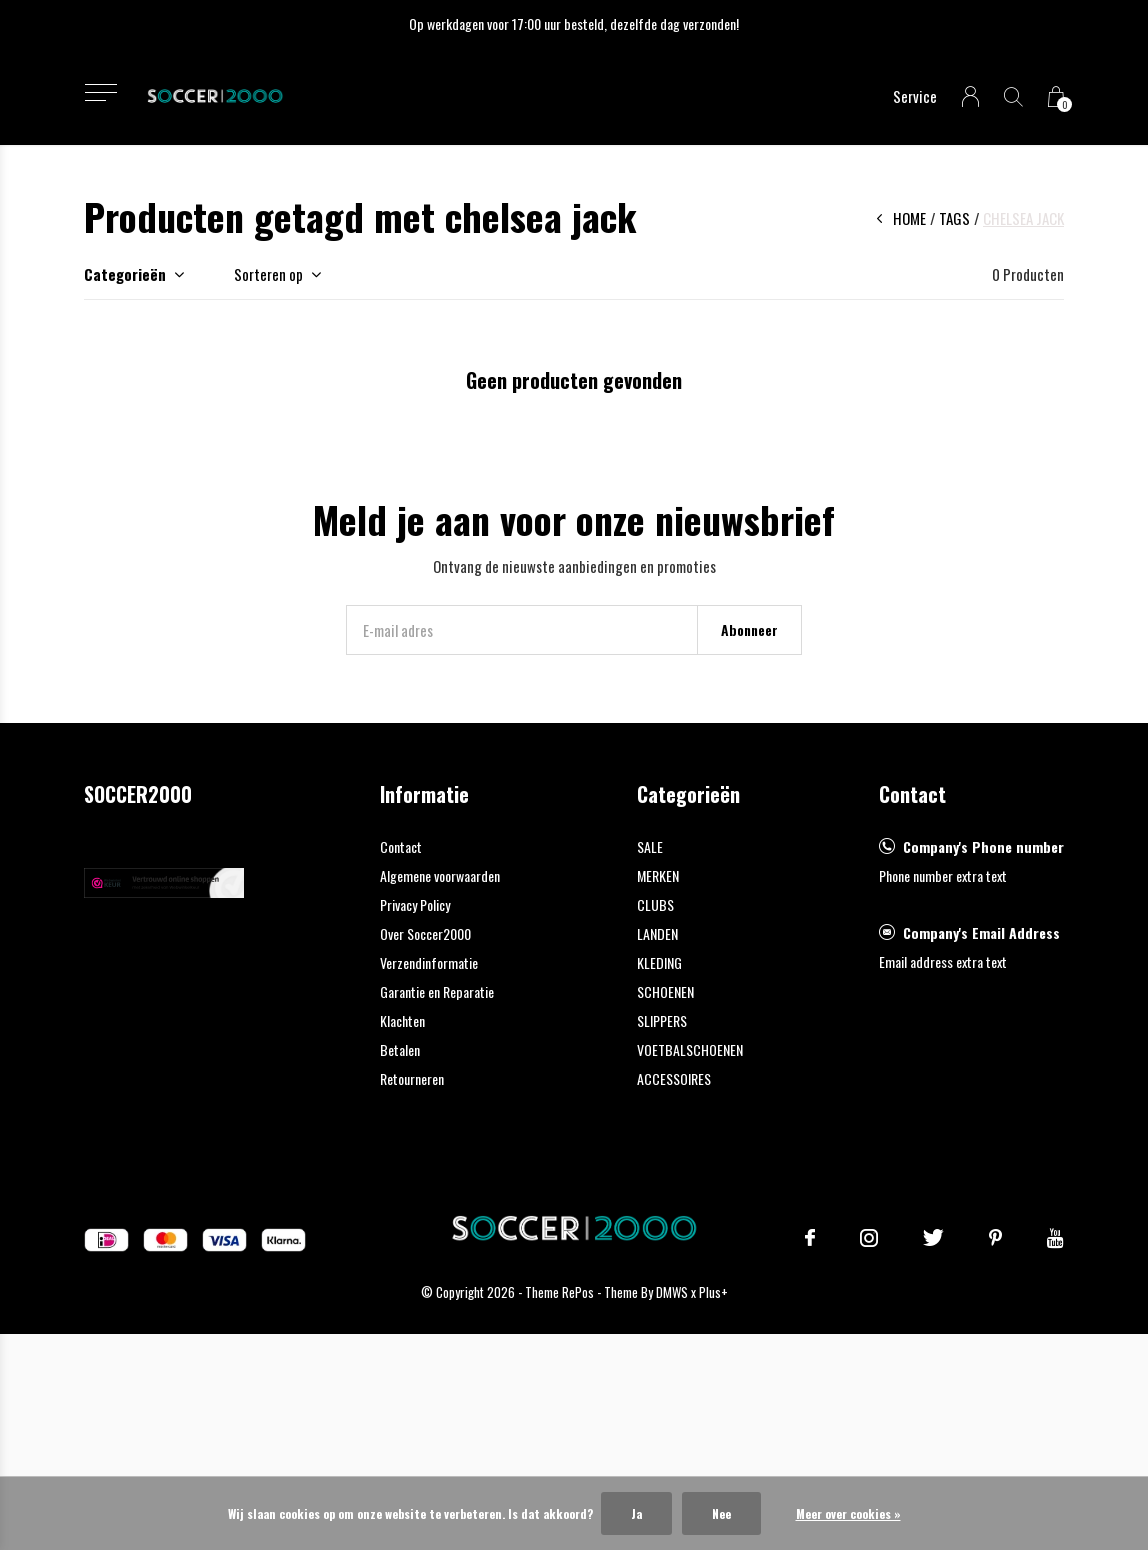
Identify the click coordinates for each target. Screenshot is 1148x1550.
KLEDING (659, 962)
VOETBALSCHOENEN (690, 1049)
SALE (650, 846)
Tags (954, 218)
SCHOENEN (665, 991)
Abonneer (749, 629)
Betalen (400, 1049)
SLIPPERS (662, 1020)
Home (909, 218)
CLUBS (655, 904)
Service (915, 96)
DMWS (672, 1292)
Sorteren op (268, 274)
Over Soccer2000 (425, 933)
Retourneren (412, 1078)
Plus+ (713, 1292)
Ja (636, 1513)
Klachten (402, 1020)
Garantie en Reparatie (437, 991)
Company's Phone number (983, 846)
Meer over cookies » (848, 1513)
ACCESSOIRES (674, 1078)
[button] (100, 92)
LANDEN (657, 933)
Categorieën (125, 274)
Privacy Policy (415, 904)
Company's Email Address (981, 932)
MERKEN (658, 875)
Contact (401, 846)
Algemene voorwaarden (440, 875)
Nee (721, 1513)
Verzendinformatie (429, 962)
